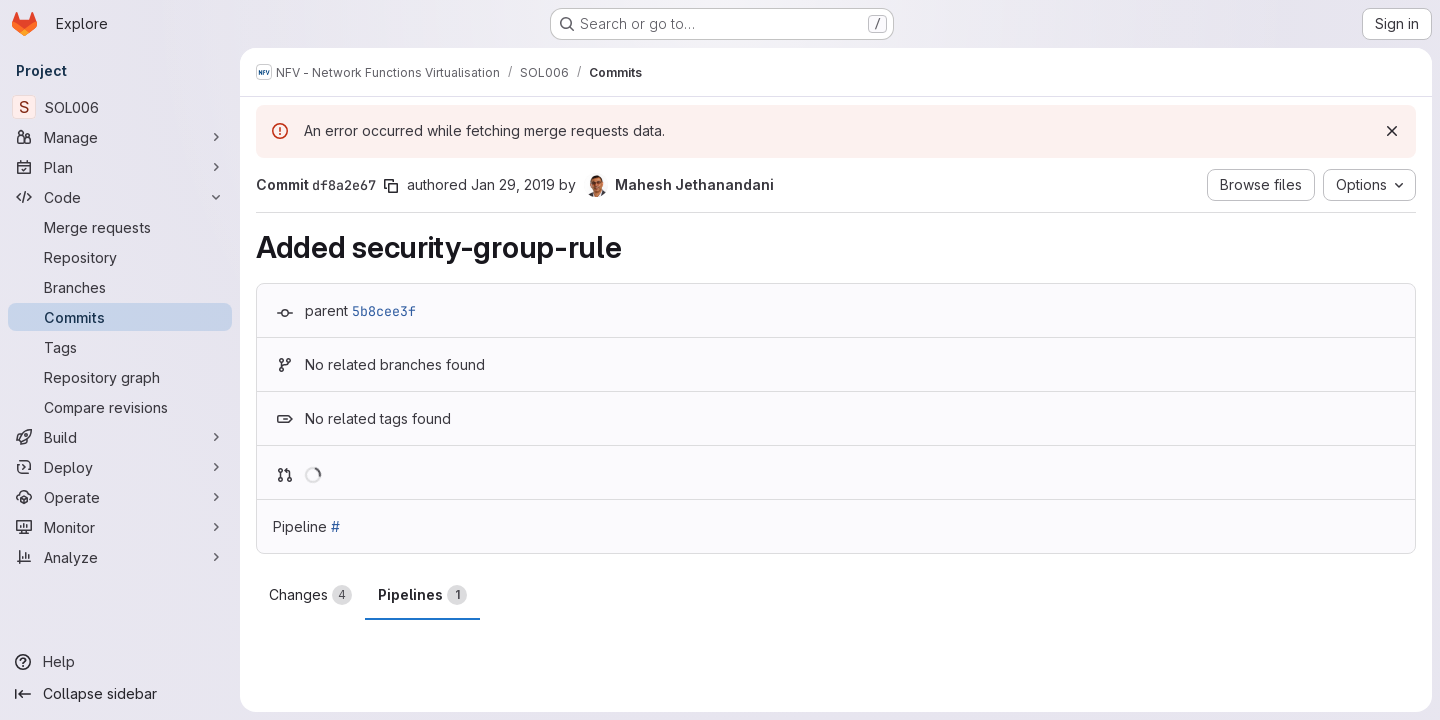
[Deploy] (120, 467)
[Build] (120, 437)
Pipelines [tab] (422, 595)
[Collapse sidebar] (120, 694)
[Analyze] (120, 557)
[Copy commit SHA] (391, 186)
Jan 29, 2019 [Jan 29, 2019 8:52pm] (513, 184)
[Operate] (120, 497)
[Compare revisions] (120, 407)
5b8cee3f (384, 311)
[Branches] (120, 287)
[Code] (120, 197)
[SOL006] (120, 107)
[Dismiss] (1392, 131)
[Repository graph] (120, 377)
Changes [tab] (310, 595)
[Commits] (120, 317)
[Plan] (120, 167)
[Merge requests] (120, 227)
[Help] (120, 662)
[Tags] (120, 347)
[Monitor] (120, 527)
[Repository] (120, 257)
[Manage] (120, 137)
